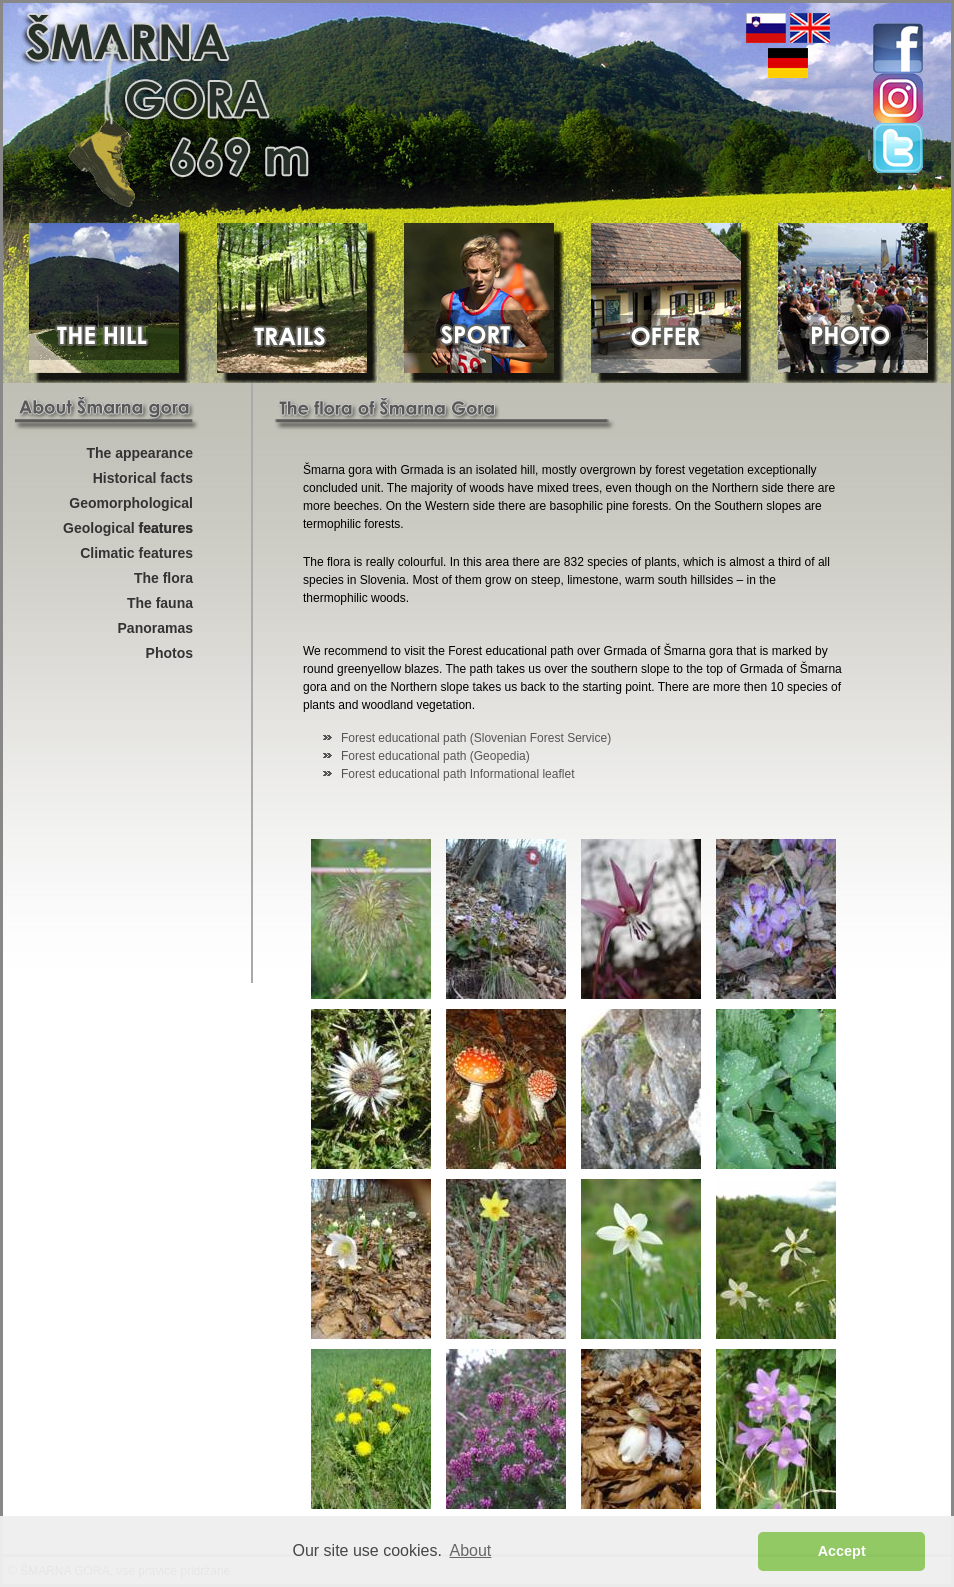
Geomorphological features (131, 505)
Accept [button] (842, 1551)
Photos (169, 653)
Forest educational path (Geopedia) (435, 756)
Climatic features (136, 553)
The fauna (160, 603)
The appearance (139, 453)
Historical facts (143, 478)
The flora (163, 578)
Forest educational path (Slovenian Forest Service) (476, 738)
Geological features (128, 528)
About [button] (471, 1550)
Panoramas (155, 628)
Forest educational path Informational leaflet (457, 774)
